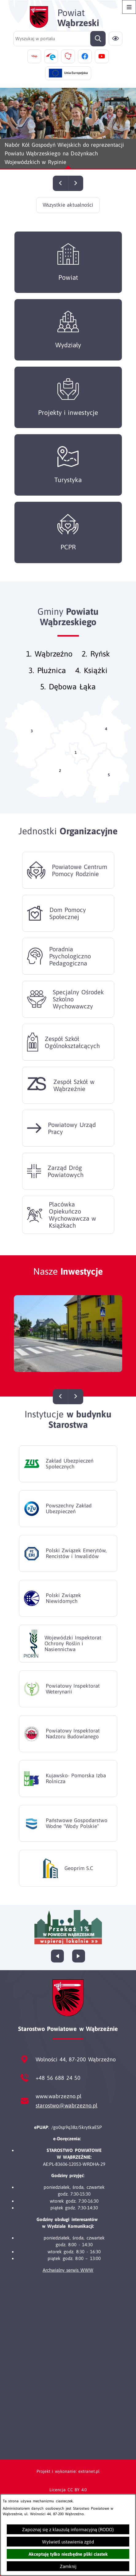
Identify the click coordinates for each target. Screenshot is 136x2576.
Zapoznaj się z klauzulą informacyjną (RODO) (68, 2529)
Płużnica (51, 679)
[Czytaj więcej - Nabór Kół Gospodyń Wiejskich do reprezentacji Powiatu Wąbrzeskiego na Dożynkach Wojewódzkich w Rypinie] (68, 129)
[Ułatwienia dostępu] (115, 38)
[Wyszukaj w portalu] (60, 38)
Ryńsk (100, 663)
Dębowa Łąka (72, 696)
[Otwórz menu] (129, 7)
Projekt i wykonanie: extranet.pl (68, 2471)
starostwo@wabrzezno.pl (66, 2105)
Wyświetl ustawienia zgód (68, 2541)
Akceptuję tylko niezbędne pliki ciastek (68, 2554)
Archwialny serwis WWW (68, 2270)
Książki (95, 679)
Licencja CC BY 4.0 (67, 2489)
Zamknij (68, 2566)
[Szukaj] (98, 38)
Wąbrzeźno (53, 663)
